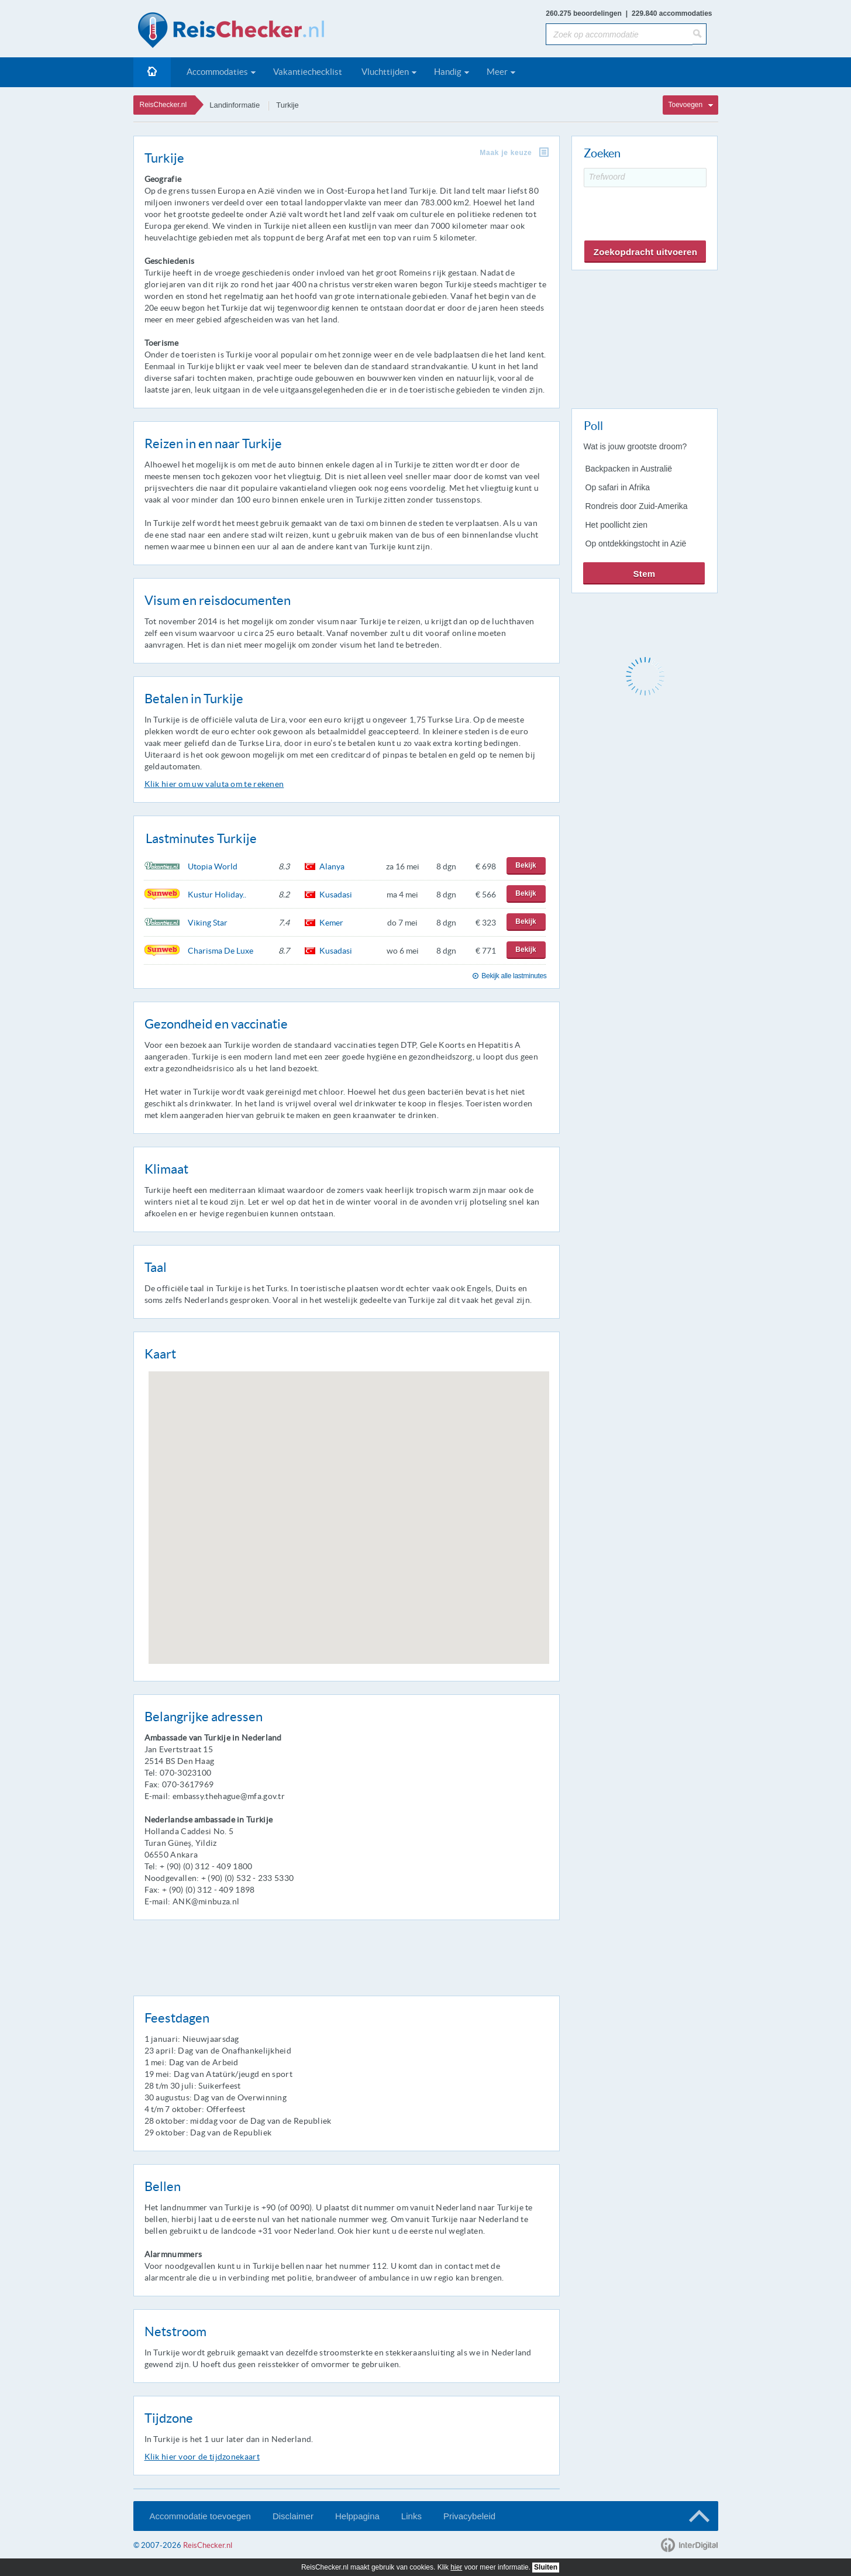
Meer (497, 72)
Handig (447, 72)
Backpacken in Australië (629, 468)
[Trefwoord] (645, 177)
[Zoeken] (699, 33)
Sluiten (545, 2567)
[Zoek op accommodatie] (619, 34)
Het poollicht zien (616, 524)
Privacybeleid (469, 2516)
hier (456, 2567)
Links (411, 2516)
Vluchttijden (385, 72)
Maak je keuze (506, 153)
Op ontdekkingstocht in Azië (636, 543)
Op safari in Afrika (617, 487)
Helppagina (357, 2516)
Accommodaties (217, 72)
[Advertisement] (644, 336)
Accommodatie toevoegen (200, 2516)
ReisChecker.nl (163, 105)
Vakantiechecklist (307, 72)
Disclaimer (293, 2516)
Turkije (287, 105)
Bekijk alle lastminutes (513, 976)
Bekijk (525, 865)
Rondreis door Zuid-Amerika (636, 506)
